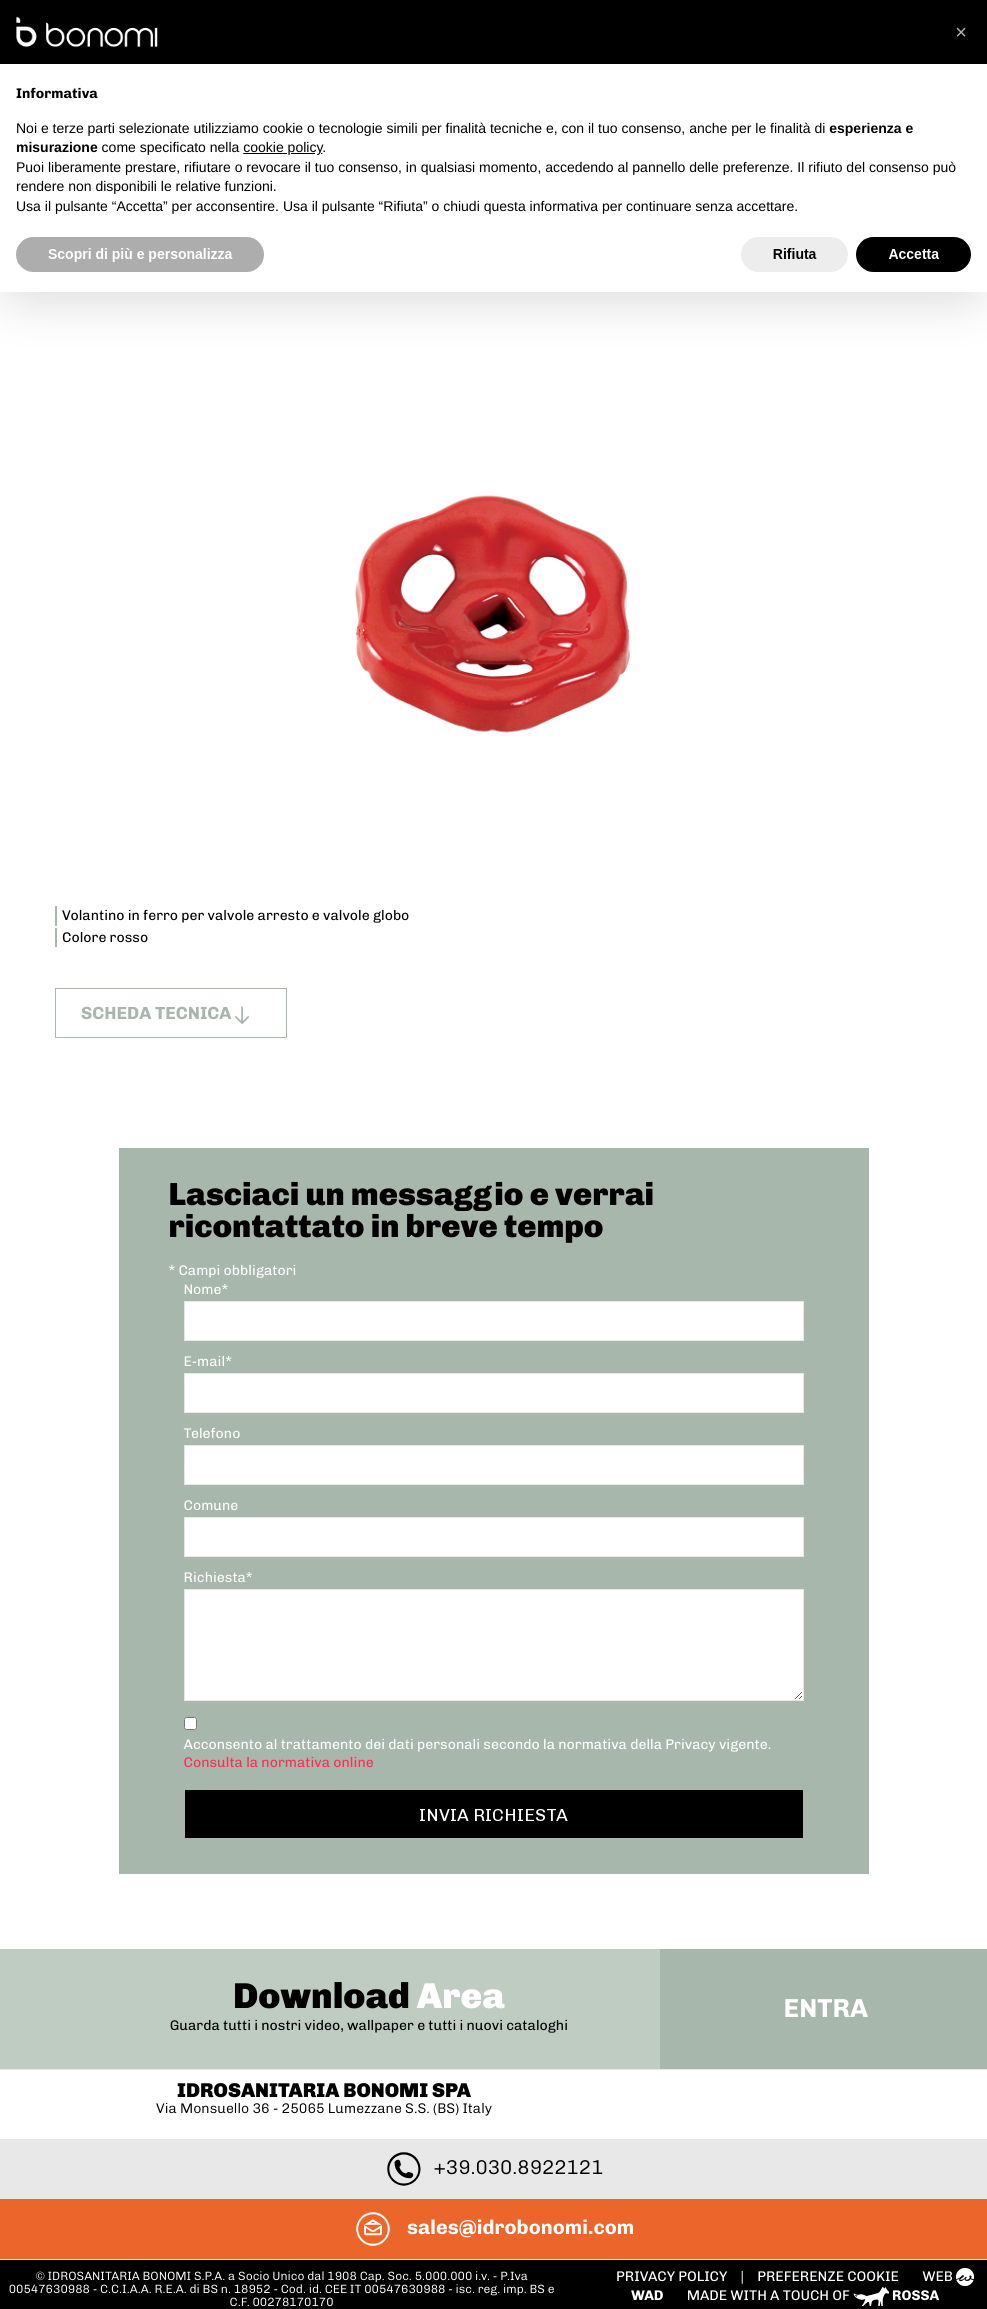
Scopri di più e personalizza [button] (140, 254)
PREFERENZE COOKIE (824, 2221)
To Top (493, 2286)
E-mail (208, 1351)
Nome (206, 1279)
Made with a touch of (808, 2240)
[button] (961, 32)
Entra (821, 1953)
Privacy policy (669, 2221)
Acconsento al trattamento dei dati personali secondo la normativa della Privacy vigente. (478, 1743)
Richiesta (218, 1567)
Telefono (212, 1423)
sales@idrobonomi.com (493, 2172)
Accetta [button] (913, 254)
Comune (211, 1495)
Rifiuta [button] (795, 254)
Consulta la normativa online (279, 1752)
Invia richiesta (493, 1804)
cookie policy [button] (282, 147)
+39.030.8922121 (494, 2112)
